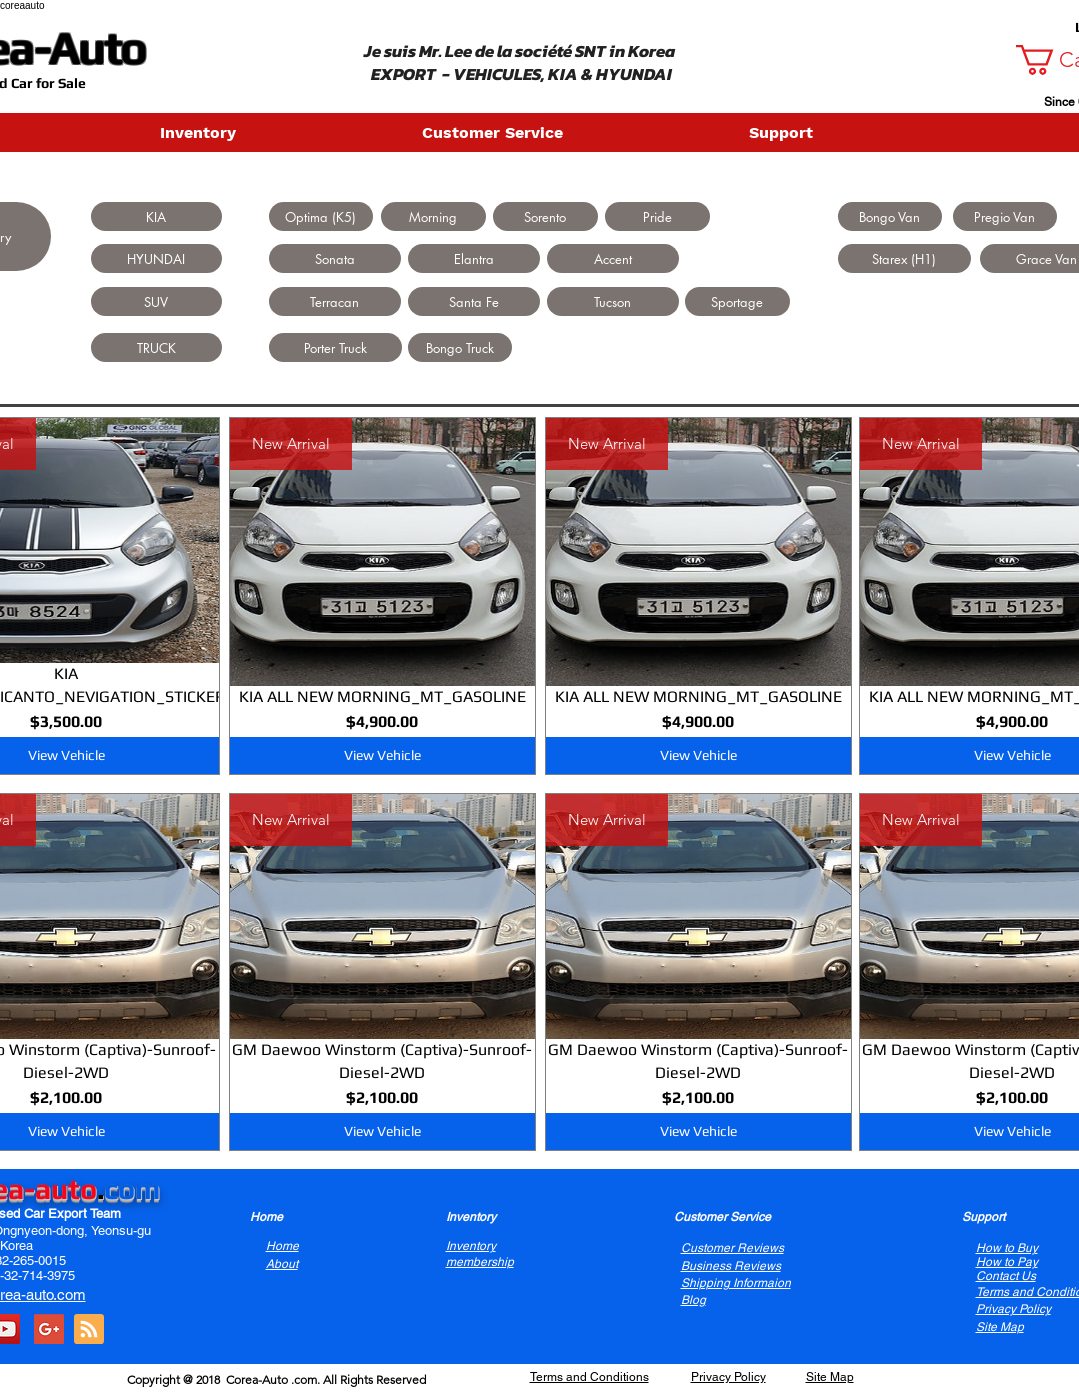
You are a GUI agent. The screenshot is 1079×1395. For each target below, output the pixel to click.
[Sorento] (545, 216)
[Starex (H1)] (904, 258)
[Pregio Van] (1005, 216)
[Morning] (433, 216)
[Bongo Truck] (460, 347)
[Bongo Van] (890, 216)
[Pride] (657, 216)
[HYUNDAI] (156, 258)
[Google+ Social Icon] (49, 1329)
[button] (281, 132)
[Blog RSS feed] (89, 1330)
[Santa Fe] (474, 301)
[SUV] (156, 301)
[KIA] (156, 216)
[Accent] (613, 258)
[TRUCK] (156, 347)
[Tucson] (613, 301)
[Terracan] (335, 301)
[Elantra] (474, 258)
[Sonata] (335, 258)
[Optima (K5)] (321, 216)
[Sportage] (737, 301)
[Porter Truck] (335, 347)
